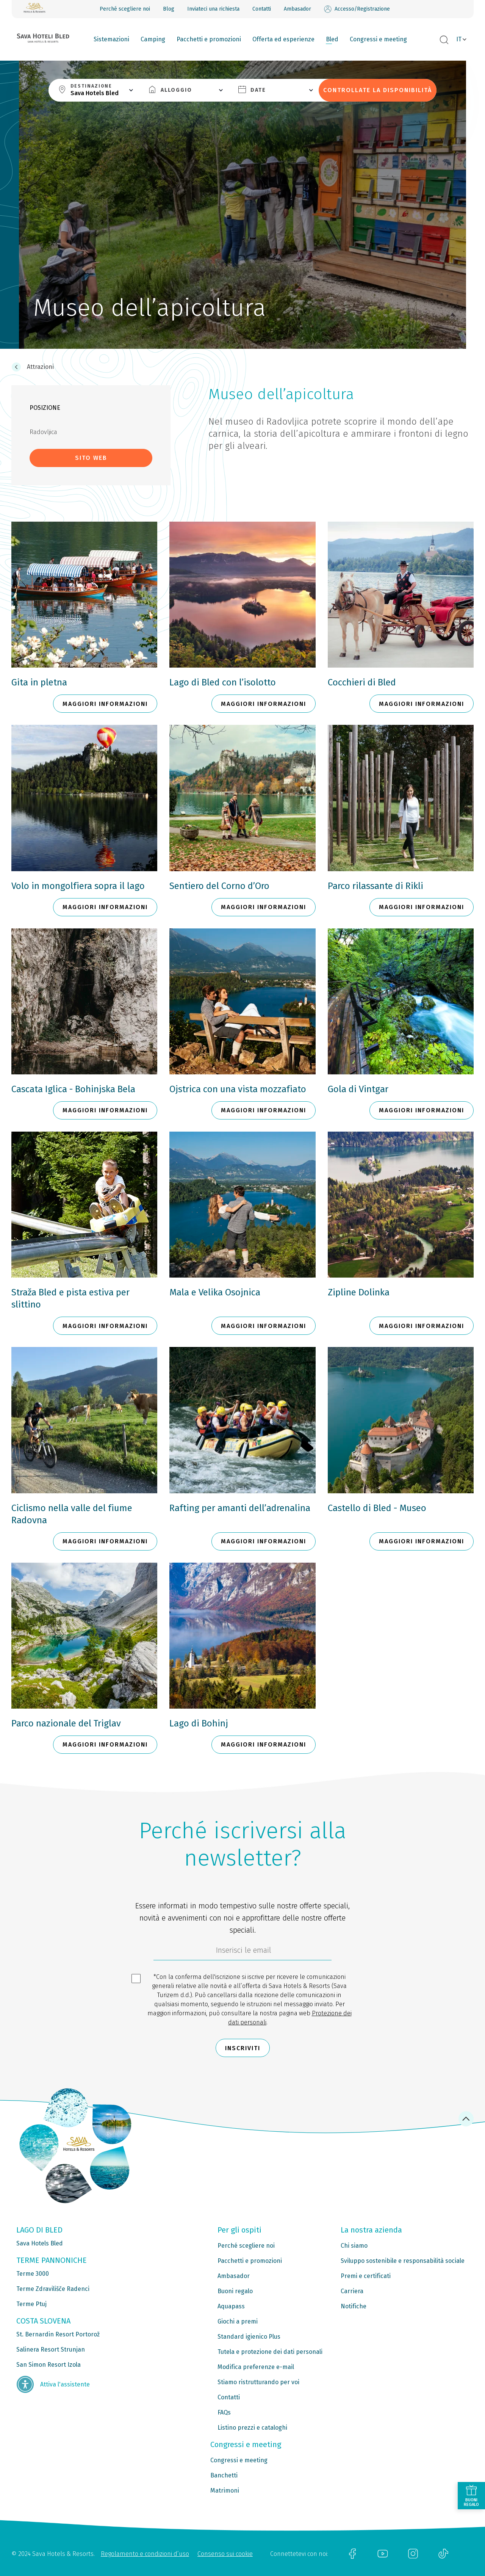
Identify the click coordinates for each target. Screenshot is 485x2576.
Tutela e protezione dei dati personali (269, 2351)
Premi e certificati (366, 2276)
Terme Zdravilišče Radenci (52, 2288)
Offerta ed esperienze (283, 39)
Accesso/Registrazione (357, 9)
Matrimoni (224, 2490)
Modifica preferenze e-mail (255, 2367)
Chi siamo (354, 2245)
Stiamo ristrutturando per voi (258, 2382)
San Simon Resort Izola (48, 2364)
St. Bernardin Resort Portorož (58, 2334)
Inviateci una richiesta (213, 9)
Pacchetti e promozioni (209, 39)
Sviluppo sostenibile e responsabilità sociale (403, 2260)
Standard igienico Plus (248, 2336)
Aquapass (231, 2306)
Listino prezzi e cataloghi (252, 2427)
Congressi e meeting (378, 39)
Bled (332, 39)
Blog (168, 9)
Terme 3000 (32, 2273)
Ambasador (297, 9)
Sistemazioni (111, 39)
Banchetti (224, 2475)
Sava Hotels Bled (39, 2243)
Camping (153, 39)
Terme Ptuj (31, 2304)
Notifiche (353, 2306)
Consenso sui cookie (225, 2553)
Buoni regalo (235, 2291)
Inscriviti (242, 2048)
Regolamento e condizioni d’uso (145, 2553)
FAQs (224, 2412)
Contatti (261, 9)
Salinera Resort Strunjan (50, 2349)
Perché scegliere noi (125, 9)
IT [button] (459, 39)
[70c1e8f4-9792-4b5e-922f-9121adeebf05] (242, 1952)
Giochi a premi (237, 2321)
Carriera (352, 2291)
